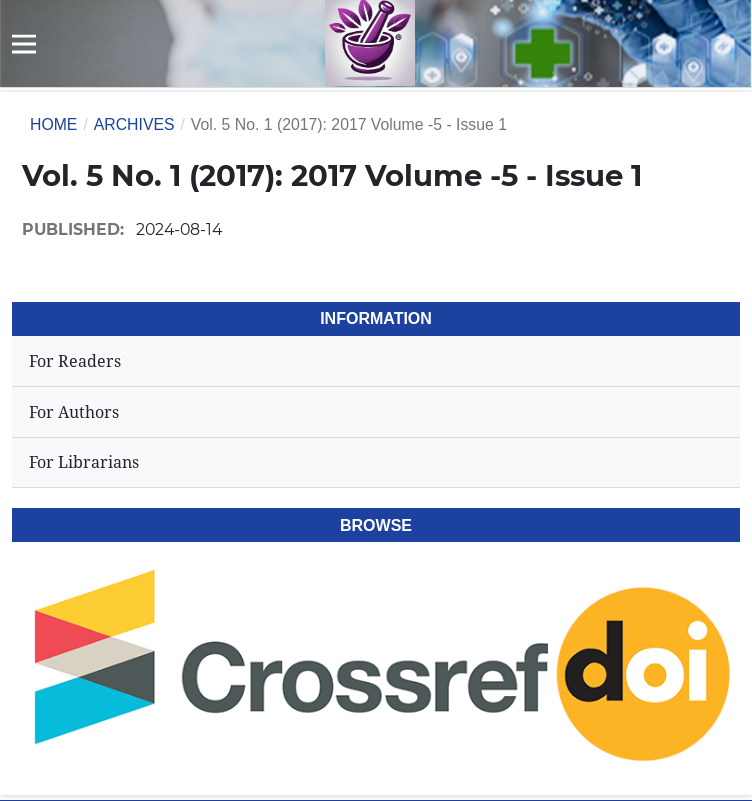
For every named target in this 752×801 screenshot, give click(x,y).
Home (53, 124)
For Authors (74, 412)
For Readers (75, 361)
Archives (134, 124)
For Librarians (84, 462)
